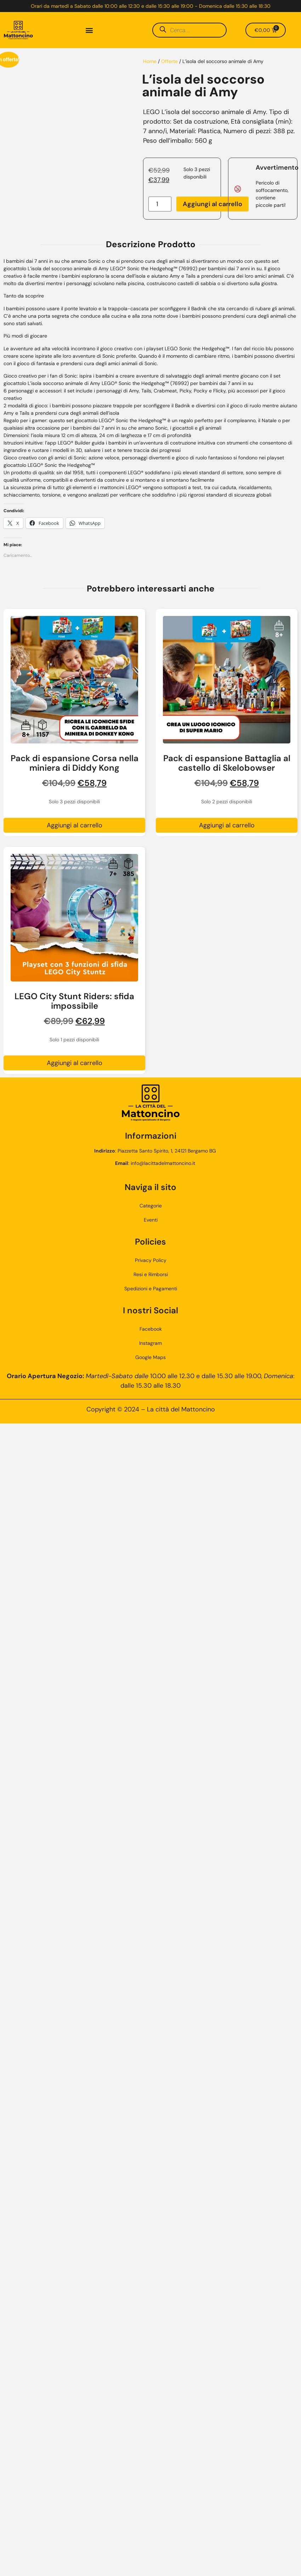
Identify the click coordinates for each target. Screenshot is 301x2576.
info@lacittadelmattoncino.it (163, 1163)
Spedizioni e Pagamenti (150, 1288)
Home (150, 61)
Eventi (151, 1220)
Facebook (151, 1329)
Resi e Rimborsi (151, 1274)
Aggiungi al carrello (212, 204)
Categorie (151, 1205)
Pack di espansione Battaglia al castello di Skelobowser (226, 763)
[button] (89, 30)
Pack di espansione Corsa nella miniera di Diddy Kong (74, 763)
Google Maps (150, 1357)
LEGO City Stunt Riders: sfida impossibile (74, 1001)
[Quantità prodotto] (159, 204)
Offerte (169, 61)
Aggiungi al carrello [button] (74, 825)
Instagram (150, 1343)
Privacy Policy (150, 1260)
